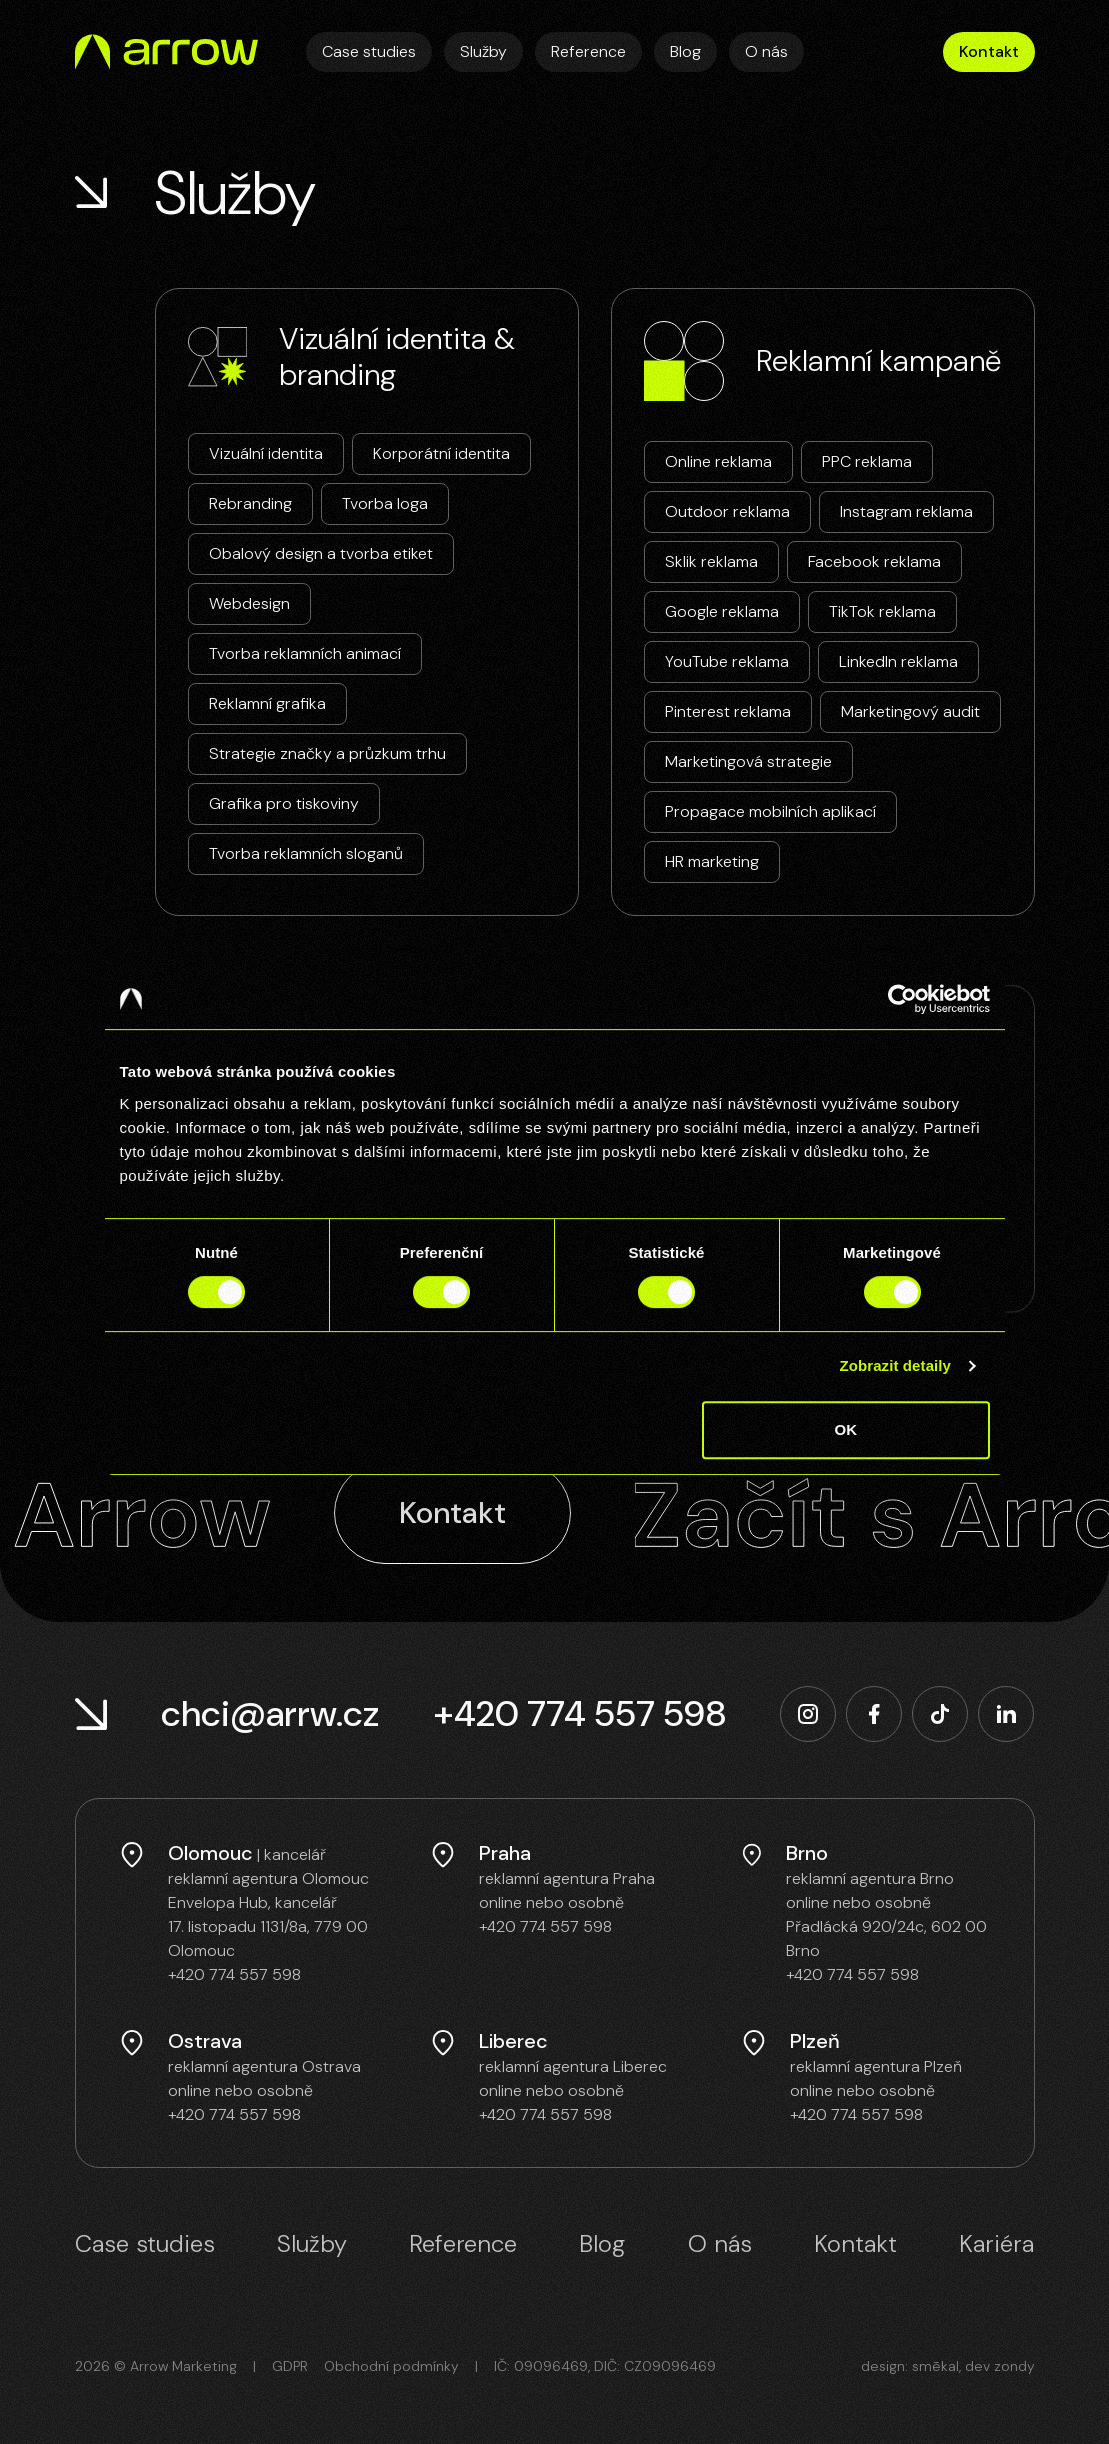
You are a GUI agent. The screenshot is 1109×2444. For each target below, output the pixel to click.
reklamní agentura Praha (567, 1878)
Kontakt (989, 51)
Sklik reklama (711, 561)
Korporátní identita (441, 453)
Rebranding (250, 503)
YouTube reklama (727, 661)
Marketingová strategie (748, 761)
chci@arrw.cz (270, 1714)
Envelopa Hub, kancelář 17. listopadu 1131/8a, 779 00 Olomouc (268, 1926)
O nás (766, 51)
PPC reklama (867, 461)
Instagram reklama (906, 511)
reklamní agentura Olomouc (268, 1878)
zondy (1014, 2366)
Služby (483, 51)
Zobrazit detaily (895, 1365)
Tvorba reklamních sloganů (306, 853)
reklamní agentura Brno (870, 1878)
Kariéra (996, 2244)
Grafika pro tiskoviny (284, 803)
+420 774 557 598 (579, 1714)
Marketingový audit (910, 711)
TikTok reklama (882, 611)
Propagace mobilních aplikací (770, 811)
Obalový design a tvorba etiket (321, 553)
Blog (685, 51)
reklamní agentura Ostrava (264, 2066)
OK (846, 1429)
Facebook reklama (874, 561)
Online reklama (718, 461)
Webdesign (249, 603)
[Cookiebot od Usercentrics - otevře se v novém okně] (902, 999)
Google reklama (722, 611)
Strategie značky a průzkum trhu (327, 753)
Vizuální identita (266, 453)
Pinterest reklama (728, 711)
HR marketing (712, 861)
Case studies (369, 51)
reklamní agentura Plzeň (876, 2066)
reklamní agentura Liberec (573, 2066)
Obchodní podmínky (391, 2366)
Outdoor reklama (727, 511)
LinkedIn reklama (898, 661)
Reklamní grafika (267, 703)
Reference (588, 51)
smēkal (935, 2366)
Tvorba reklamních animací (305, 653)
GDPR (290, 2366)
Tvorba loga (385, 503)
